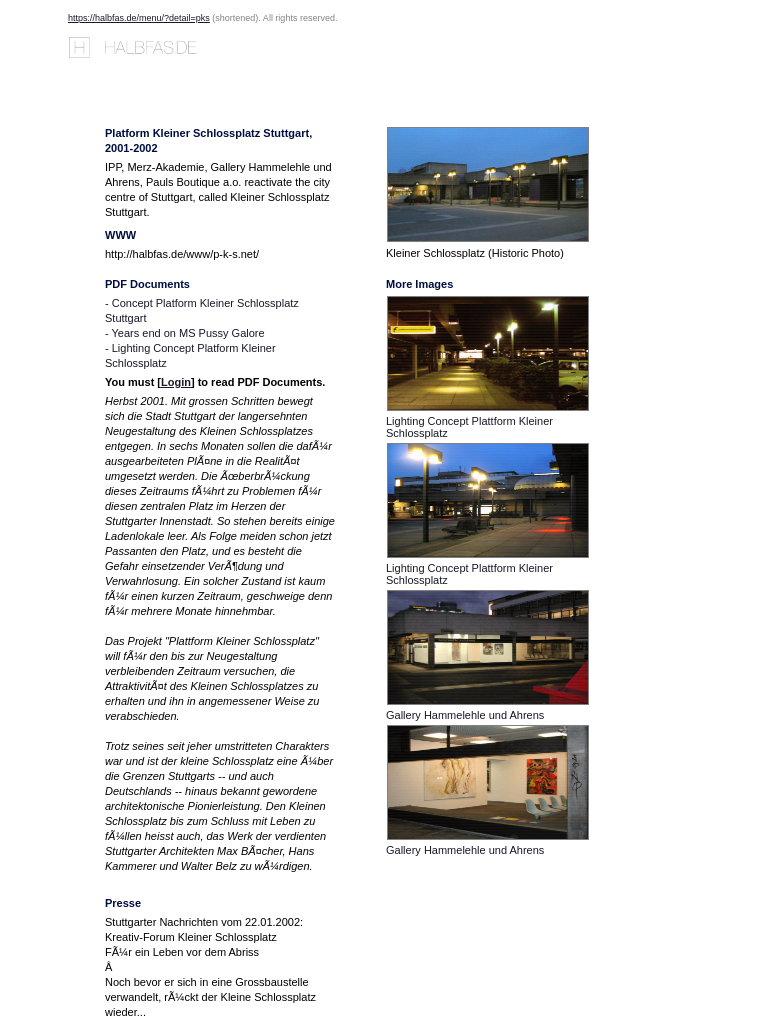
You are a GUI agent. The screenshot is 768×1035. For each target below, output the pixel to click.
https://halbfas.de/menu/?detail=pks (139, 18)
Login (176, 382)
